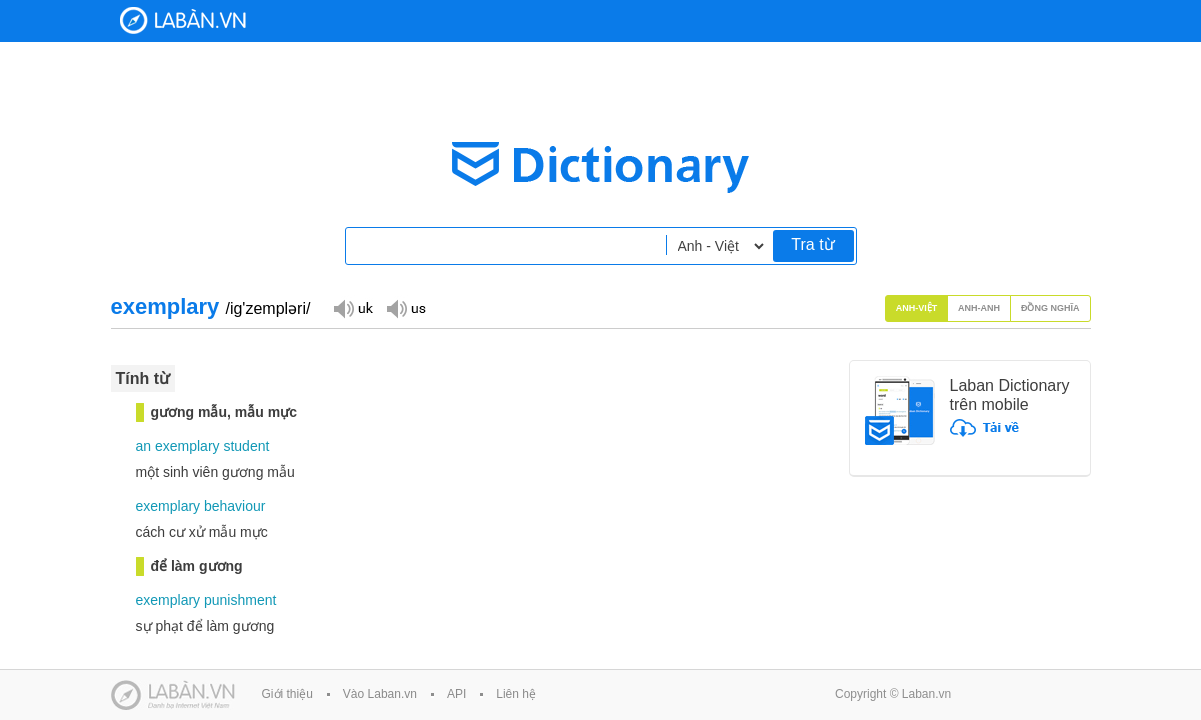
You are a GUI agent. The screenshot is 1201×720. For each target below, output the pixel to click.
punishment (240, 600)
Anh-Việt (917, 308)
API (456, 694)
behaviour (235, 506)
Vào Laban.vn (380, 694)
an (144, 446)
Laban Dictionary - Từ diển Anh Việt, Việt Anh (183, 20)
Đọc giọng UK (353, 307)
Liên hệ (516, 694)
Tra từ (812, 244)
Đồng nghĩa (1050, 308)
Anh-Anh (979, 308)
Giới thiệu (287, 694)
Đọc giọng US (406, 307)
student (246, 446)
